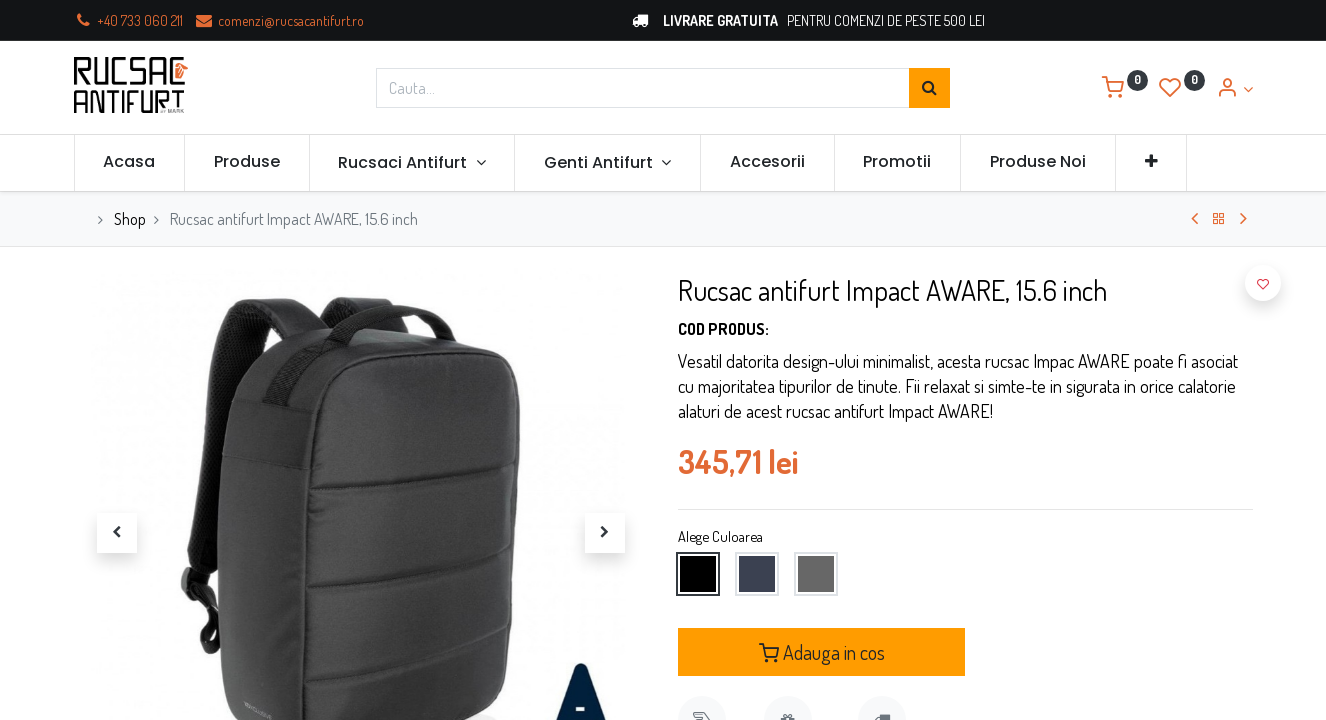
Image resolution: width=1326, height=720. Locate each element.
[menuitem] (130, 162)
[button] (1151, 162)
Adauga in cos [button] (822, 652)
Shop (130, 219)
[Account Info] (1234, 89)
